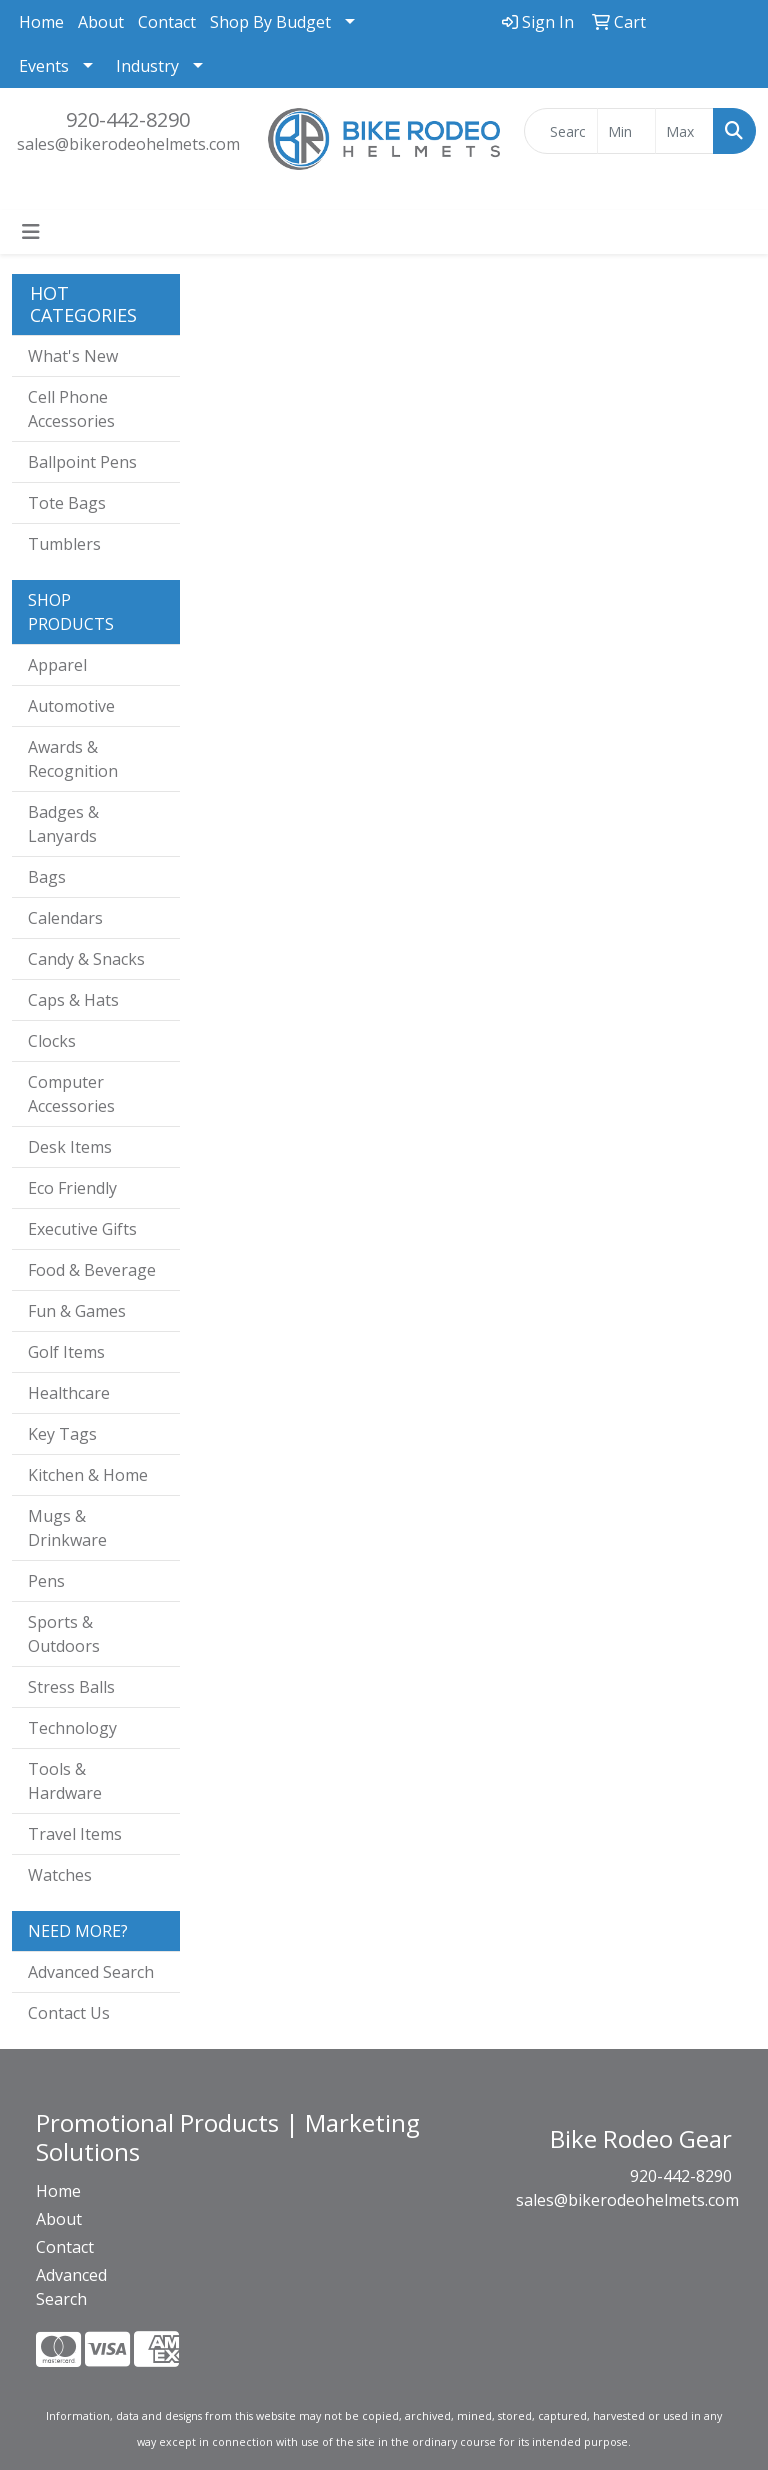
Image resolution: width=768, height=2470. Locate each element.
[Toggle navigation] (31, 232)
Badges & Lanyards (63, 824)
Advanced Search (91, 1972)
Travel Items (75, 1834)
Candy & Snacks (86, 959)
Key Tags (62, 1434)
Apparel (57, 665)
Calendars (65, 918)
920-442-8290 (128, 119)
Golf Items (66, 1352)
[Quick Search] (561, 131)
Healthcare (69, 1393)
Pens (46, 1581)
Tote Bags (67, 503)
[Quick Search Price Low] (626, 131)
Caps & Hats (73, 1000)
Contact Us (69, 2013)
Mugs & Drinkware (67, 1528)
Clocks (52, 1041)
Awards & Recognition (73, 759)
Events (44, 66)
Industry (147, 66)
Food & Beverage (92, 1270)
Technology (72, 1728)
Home (41, 22)
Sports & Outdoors (64, 1634)
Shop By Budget (270, 22)
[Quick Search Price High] (684, 131)
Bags (47, 877)
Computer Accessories (71, 1094)
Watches (60, 1875)
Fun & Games (77, 1311)
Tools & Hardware (65, 1781)
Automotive (71, 706)
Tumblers (64, 544)
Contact (167, 22)
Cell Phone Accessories (71, 409)
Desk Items (70, 1147)
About (101, 22)
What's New (73, 356)
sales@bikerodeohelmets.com (128, 144)
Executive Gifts (82, 1229)
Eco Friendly (72, 1188)
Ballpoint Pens (82, 462)
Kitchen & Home (88, 1475)
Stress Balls (71, 1687)
